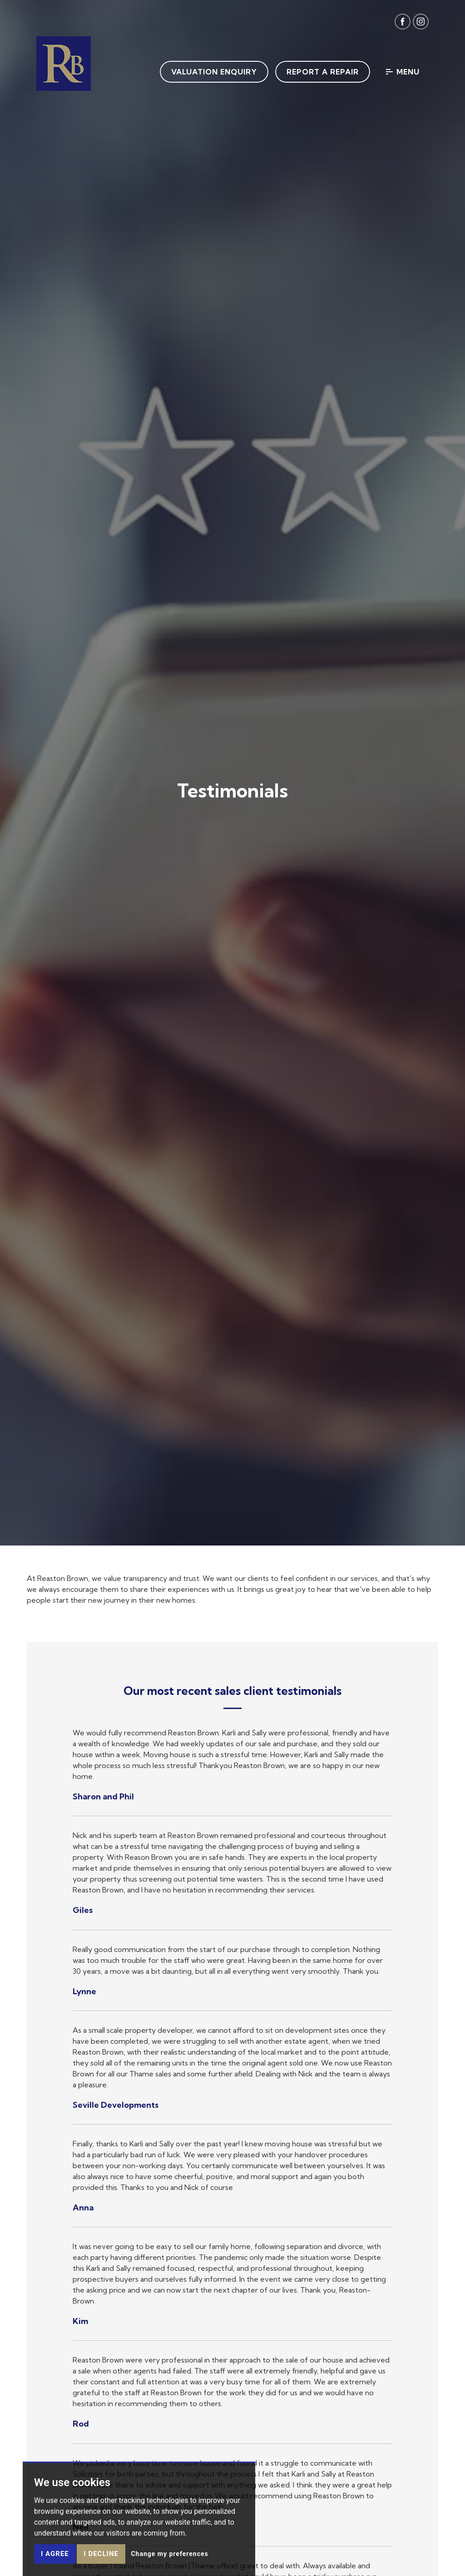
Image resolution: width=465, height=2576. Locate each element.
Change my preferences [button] (169, 2553)
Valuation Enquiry (214, 71)
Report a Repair (323, 71)
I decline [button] (101, 2554)
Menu (403, 71)
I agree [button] (55, 2554)
